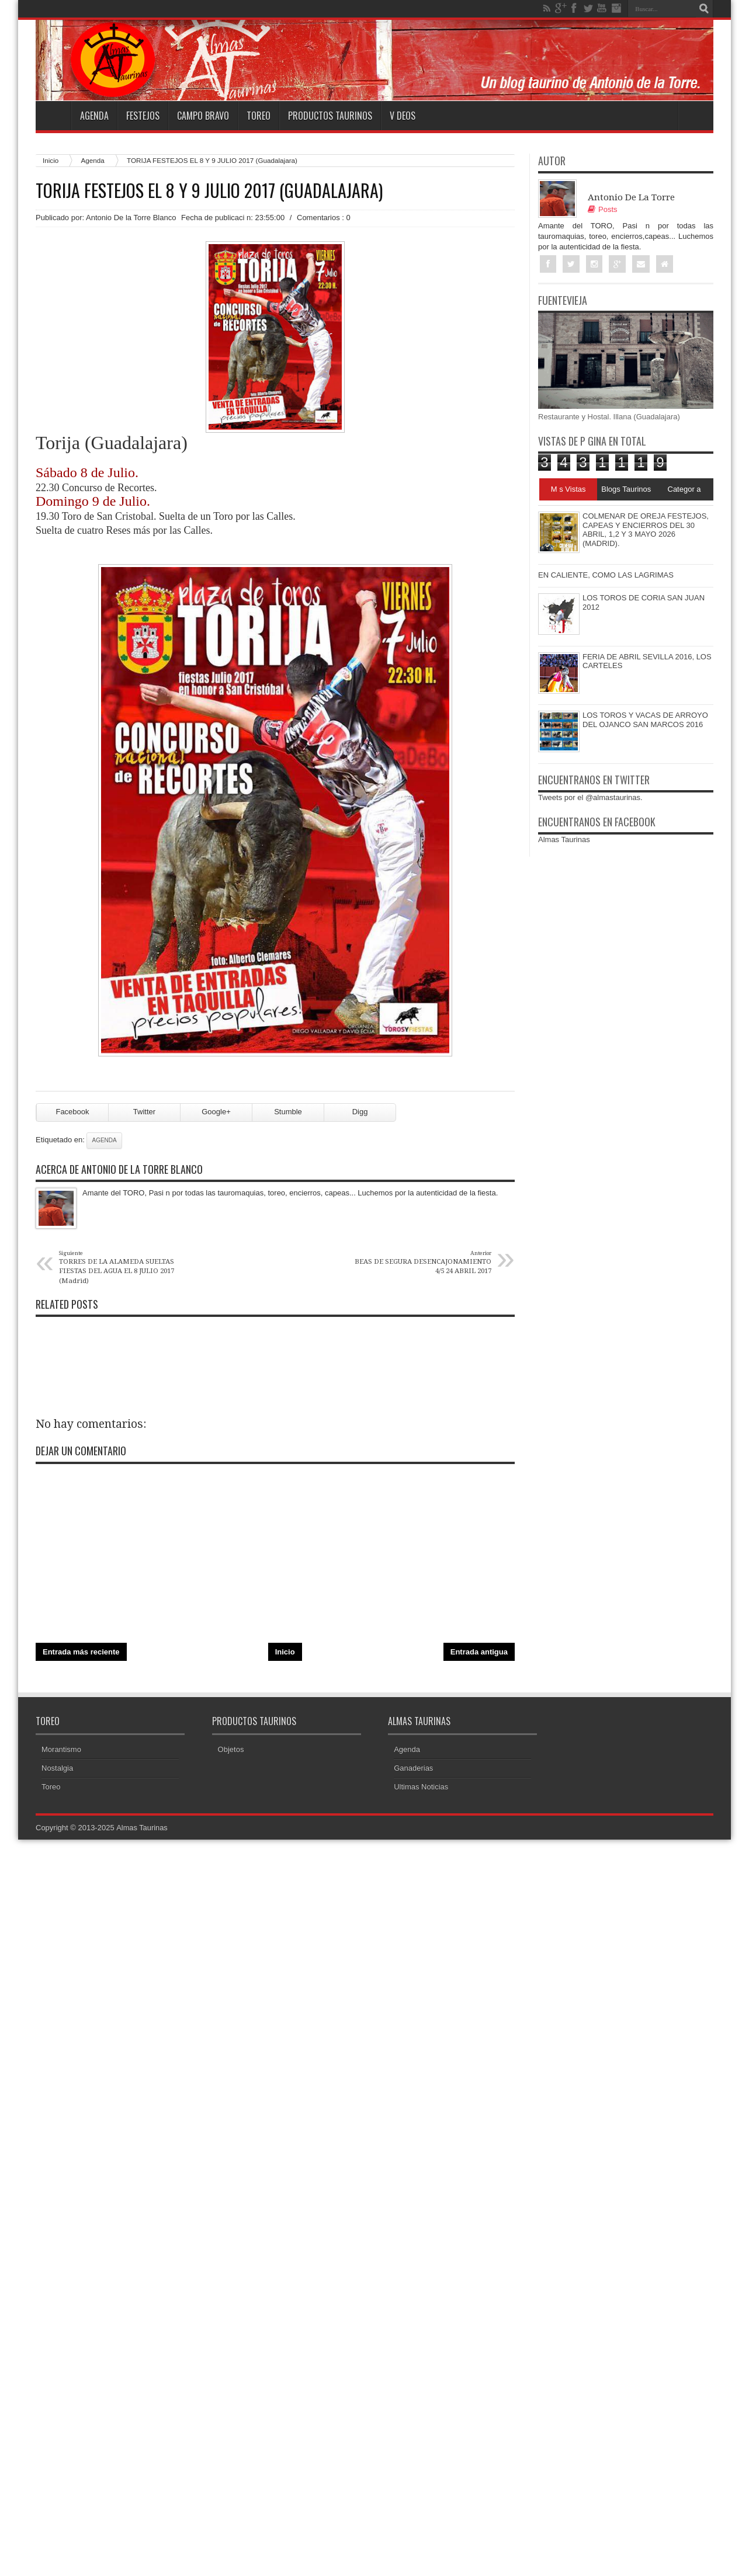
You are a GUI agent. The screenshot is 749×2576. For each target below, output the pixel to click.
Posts (603, 209)
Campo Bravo (203, 116)
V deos (402, 116)
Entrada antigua (479, 1655)
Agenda (94, 116)
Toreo (259, 116)
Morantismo (61, 1753)
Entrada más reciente (81, 1655)
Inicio (50, 160)
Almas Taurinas (564, 839)
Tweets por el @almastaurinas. (590, 797)
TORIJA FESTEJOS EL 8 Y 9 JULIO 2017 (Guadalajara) (209, 190)
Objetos (231, 1753)
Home (53, 115)
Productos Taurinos (330, 116)
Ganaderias (413, 1772)
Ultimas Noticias (421, 1790)
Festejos (142, 116)
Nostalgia (57, 1772)
